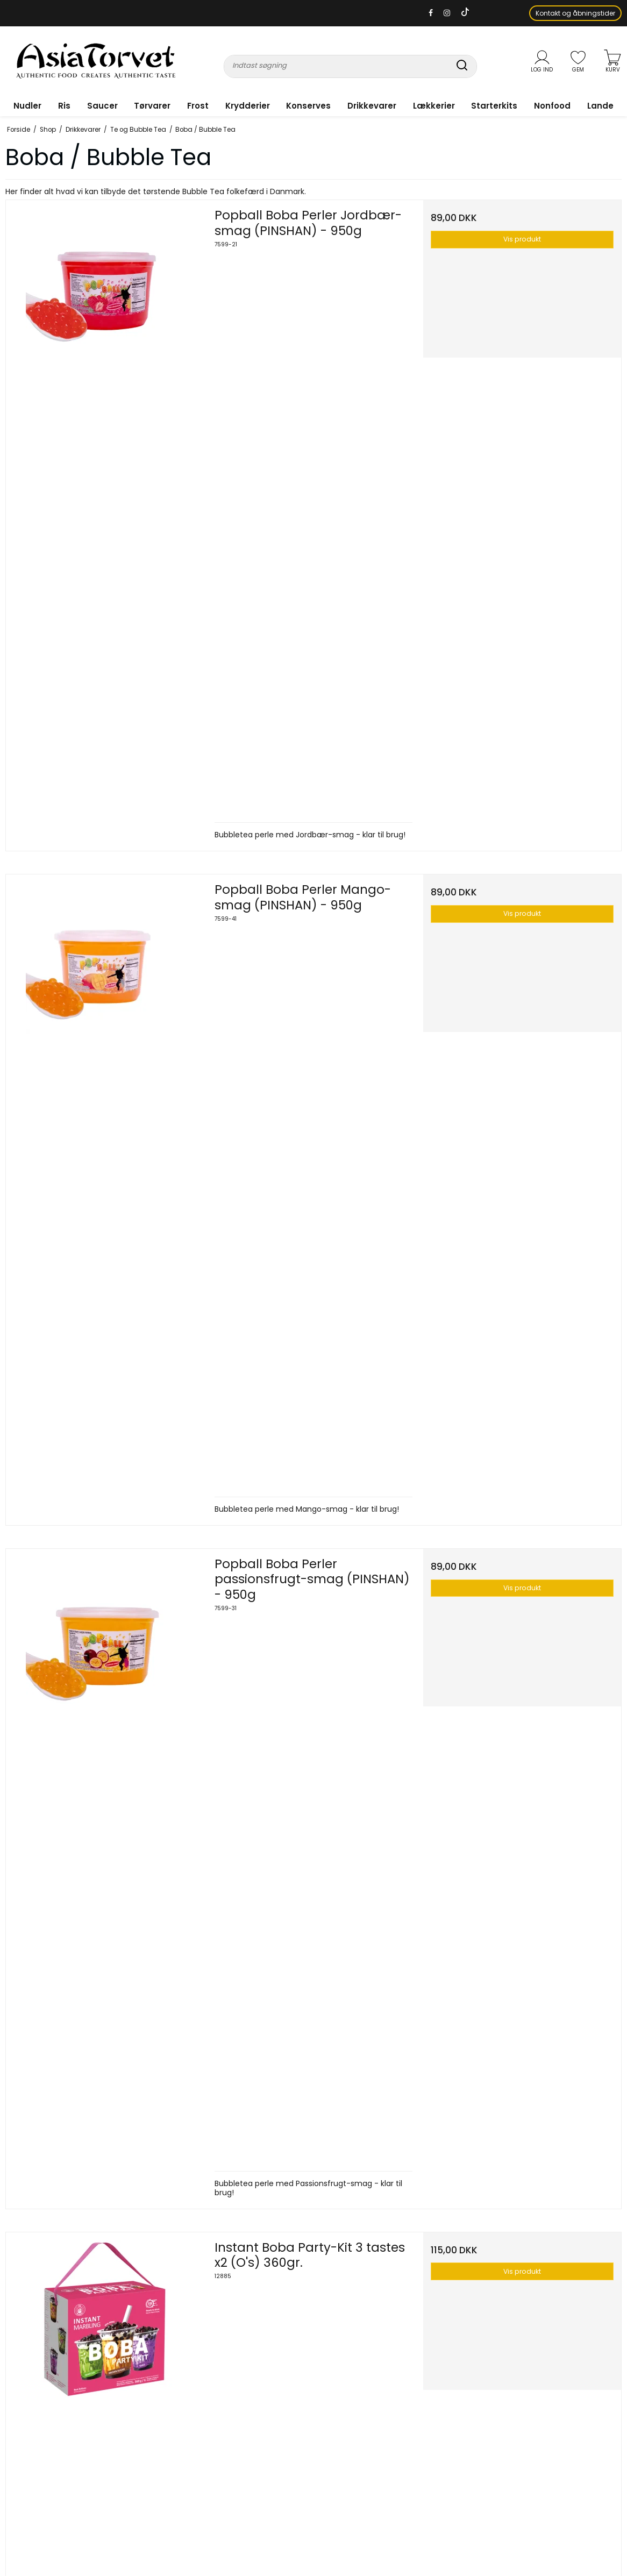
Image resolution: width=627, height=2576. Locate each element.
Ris (64, 105)
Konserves (308, 105)
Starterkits (494, 105)
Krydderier (247, 105)
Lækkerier (434, 105)
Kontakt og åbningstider (575, 13)
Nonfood (552, 105)
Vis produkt (522, 239)
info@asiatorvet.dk (36, 2434)
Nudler (27, 105)
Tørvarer (152, 105)
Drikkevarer (371, 105)
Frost (198, 105)
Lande (600, 105)
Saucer (102, 105)
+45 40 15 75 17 (64, 2411)
